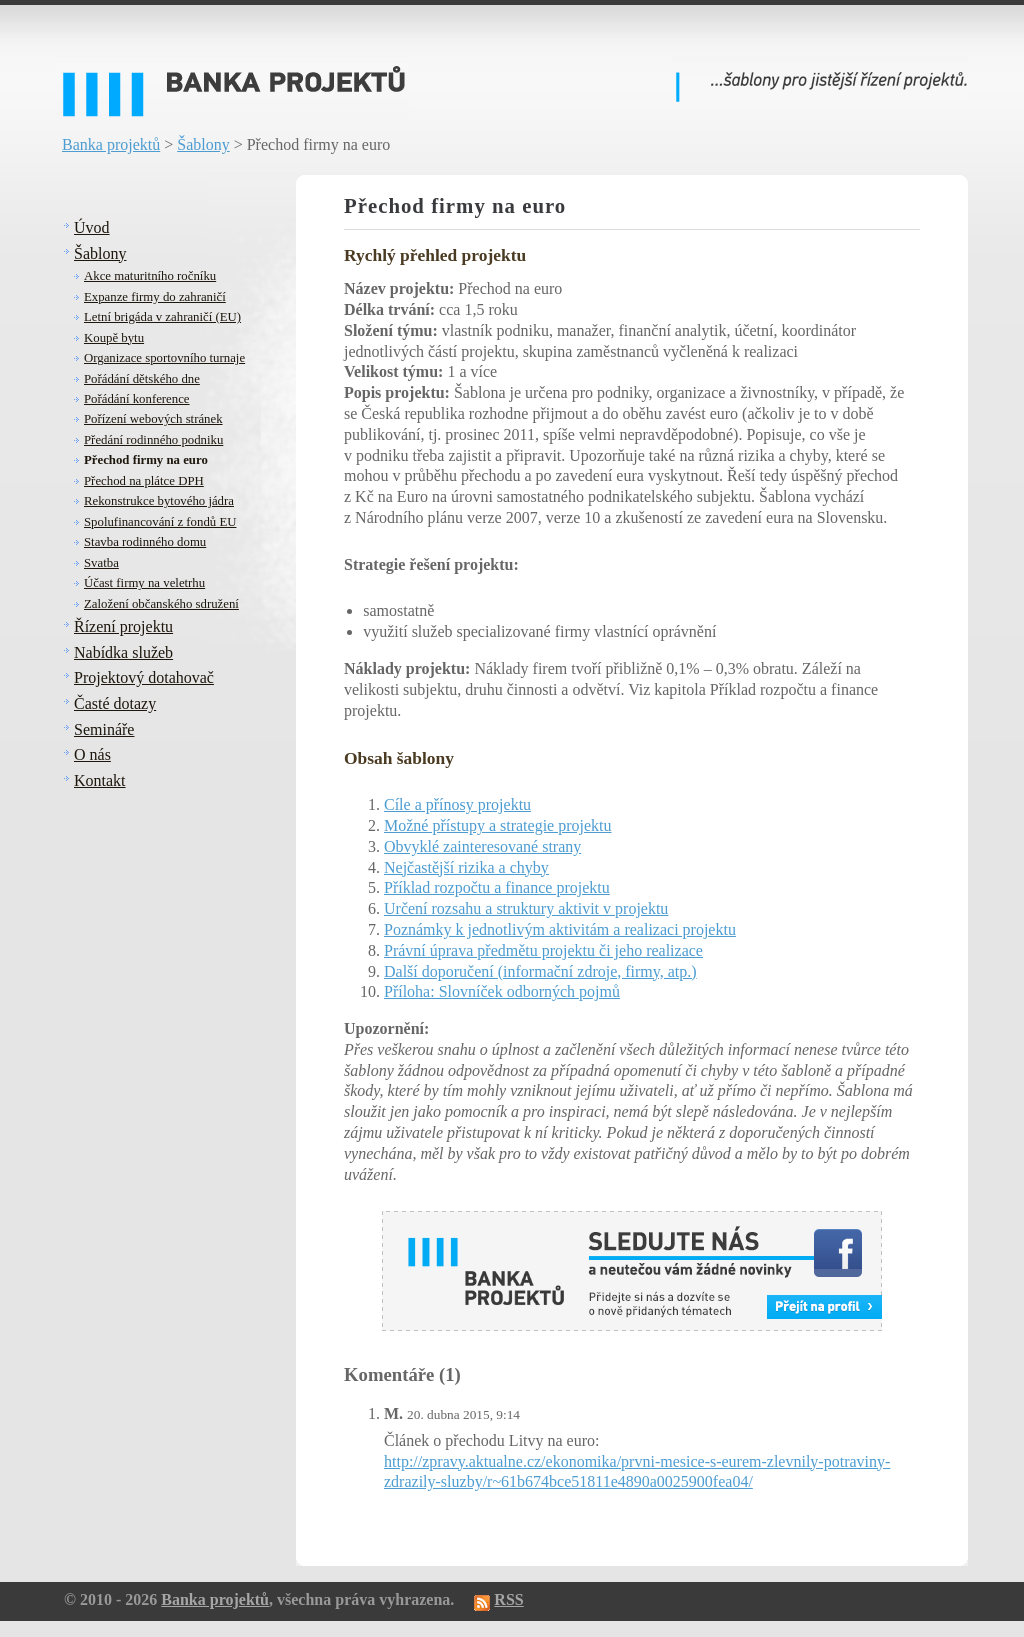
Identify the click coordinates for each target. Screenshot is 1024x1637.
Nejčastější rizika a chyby (466, 867)
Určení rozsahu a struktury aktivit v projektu (526, 908)
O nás (92, 754)
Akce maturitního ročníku (150, 276)
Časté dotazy (115, 703)
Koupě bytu (114, 338)
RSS (508, 1599)
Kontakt (100, 780)
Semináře (104, 729)
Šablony (203, 144)
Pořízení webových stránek (153, 419)
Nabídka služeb (123, 652)
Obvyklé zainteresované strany (482, 846)
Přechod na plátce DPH (144, 481)
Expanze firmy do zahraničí (155, 297)
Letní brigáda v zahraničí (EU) (162, 317)
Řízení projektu (123, 626)
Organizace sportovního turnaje (164, 358)
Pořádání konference (137, 399)
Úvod (92, 227)
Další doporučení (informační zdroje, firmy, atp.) (540, 971)
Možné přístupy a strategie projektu (498, 825)
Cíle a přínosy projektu (457, 804)
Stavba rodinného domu (145, 542)
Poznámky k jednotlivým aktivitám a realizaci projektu (560, 929)
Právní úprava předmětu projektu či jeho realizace (543, 950)
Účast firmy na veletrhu (144, 583)
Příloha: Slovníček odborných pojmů (502, 991)
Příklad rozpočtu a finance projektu (497, 887)
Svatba (101, 563)
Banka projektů (111, 144)
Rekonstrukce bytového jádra (159, 501)
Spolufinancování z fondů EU (160, 522)
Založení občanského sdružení (161, 604)
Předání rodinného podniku (153, 440)
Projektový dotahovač (144, 677)
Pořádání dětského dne (142, 379)
